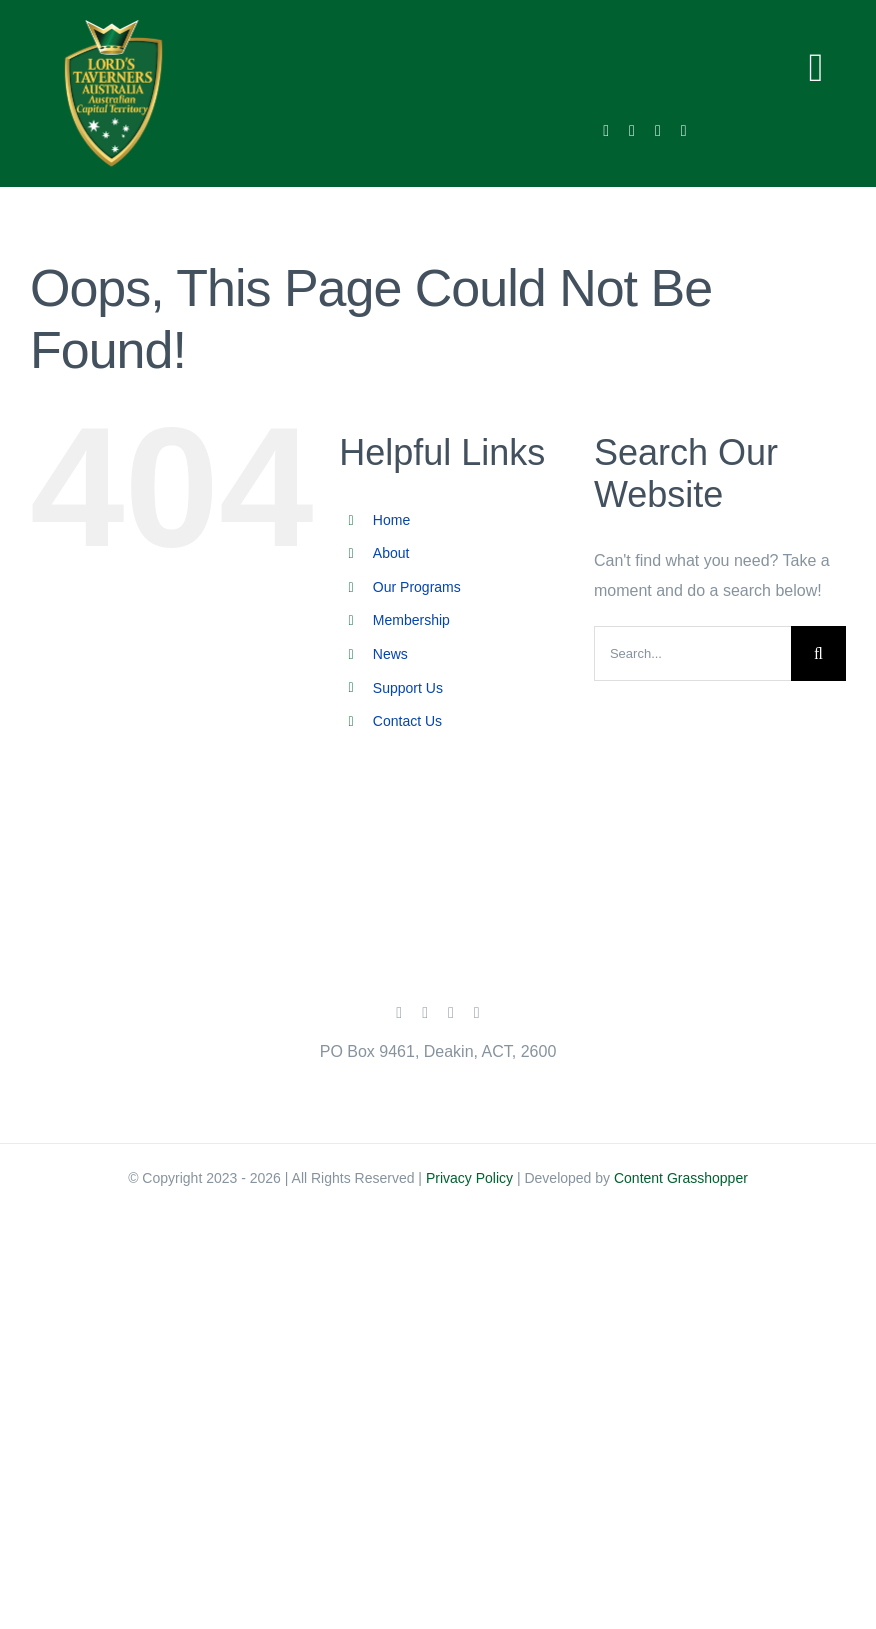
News (390, 654)
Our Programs (417, 587)
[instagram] (658, 131)
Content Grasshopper (681, 1178)
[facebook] (606, 131)
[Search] (818, 653)
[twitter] (632, 131)
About (391, 553)
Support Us (408, 688)
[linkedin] (684, 131)
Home (391, 520)
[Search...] (692, 653)
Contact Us (407, 721)
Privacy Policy (469, 1178)
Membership (411, 620)
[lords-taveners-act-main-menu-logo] (113, 27)
